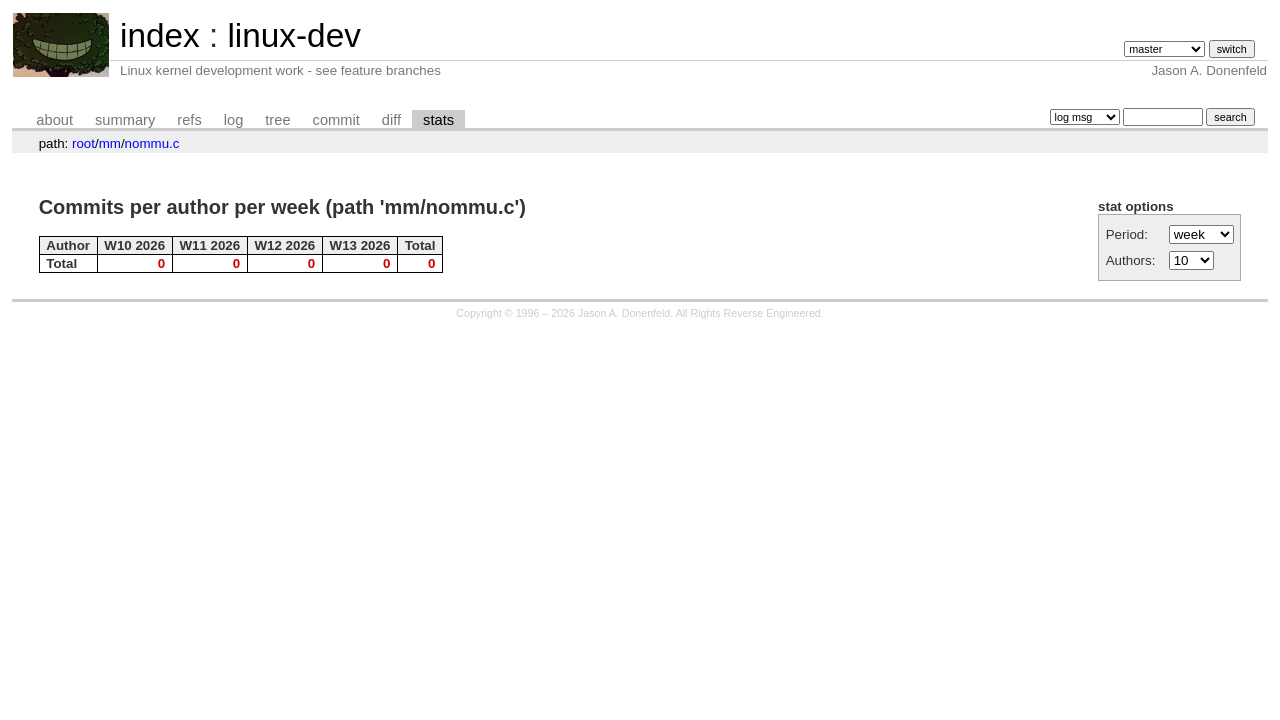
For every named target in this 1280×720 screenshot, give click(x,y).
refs (189, 120)
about (54, 120)
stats (438, 120)
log (234, 120)
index (160, 35)
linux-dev (293, 35)
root (83, 143)
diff (391, 120)
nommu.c (152, 143)
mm (110, 143)
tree (277, 120)
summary (125, 120)
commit (336, 120)
